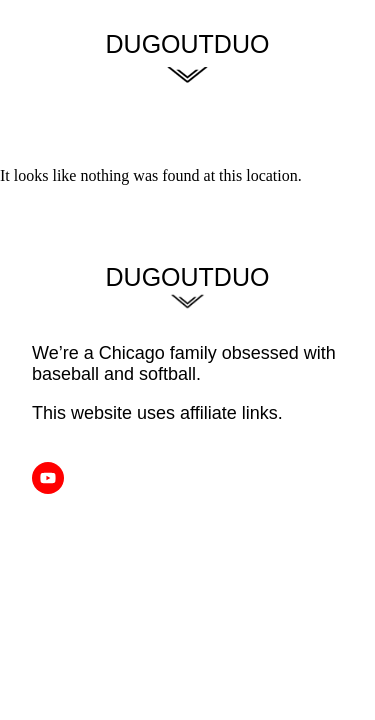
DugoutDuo (188, 44)
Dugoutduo (188, 277)
